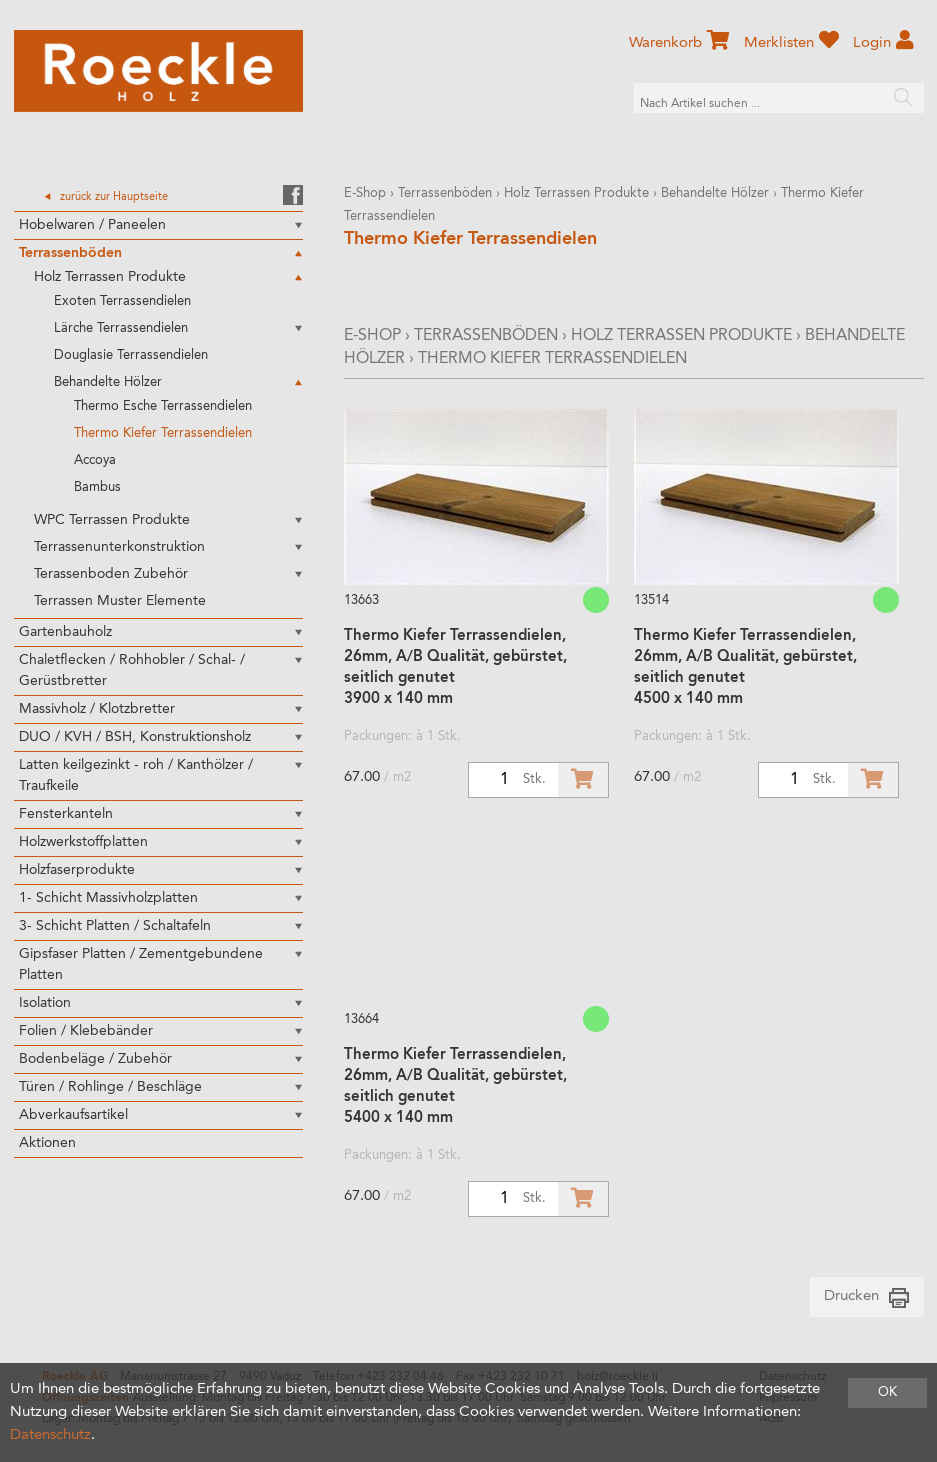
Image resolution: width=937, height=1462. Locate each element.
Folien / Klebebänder (86, 1031)
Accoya (95, 460)
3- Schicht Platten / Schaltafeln (115, 926)
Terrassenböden (70, 253)
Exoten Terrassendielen (122, 301)
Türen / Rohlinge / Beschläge (110, 1087)
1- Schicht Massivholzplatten (108, 898)
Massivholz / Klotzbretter (97, 709)
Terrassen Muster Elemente (120, 601)
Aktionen (47, 1143)
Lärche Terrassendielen (121, 328)
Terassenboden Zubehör (111, 574)
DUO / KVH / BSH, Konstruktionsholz (135, 737)
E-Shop (365, 193)
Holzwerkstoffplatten (83, 842)
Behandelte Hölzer (108, 382)
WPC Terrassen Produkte (112, 520)
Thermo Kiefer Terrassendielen (163, 433)
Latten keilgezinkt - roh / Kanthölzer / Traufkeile (136, 775)
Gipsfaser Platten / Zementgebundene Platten (141, 964)
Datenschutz (50, 1435)
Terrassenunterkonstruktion (119, 547)
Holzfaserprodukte (77, 870)
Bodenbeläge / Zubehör (95, 1059)
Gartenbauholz (65, 632)
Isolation (45, 1003)
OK (887, 1392)
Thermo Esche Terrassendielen (163, 406)
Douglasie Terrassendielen (131, 355)
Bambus (97, 487)
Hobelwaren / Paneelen (92, 225)
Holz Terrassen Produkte (110, 277)
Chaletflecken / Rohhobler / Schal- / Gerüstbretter (132, 670)
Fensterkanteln (66, 814)
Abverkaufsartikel (73, 1115)
